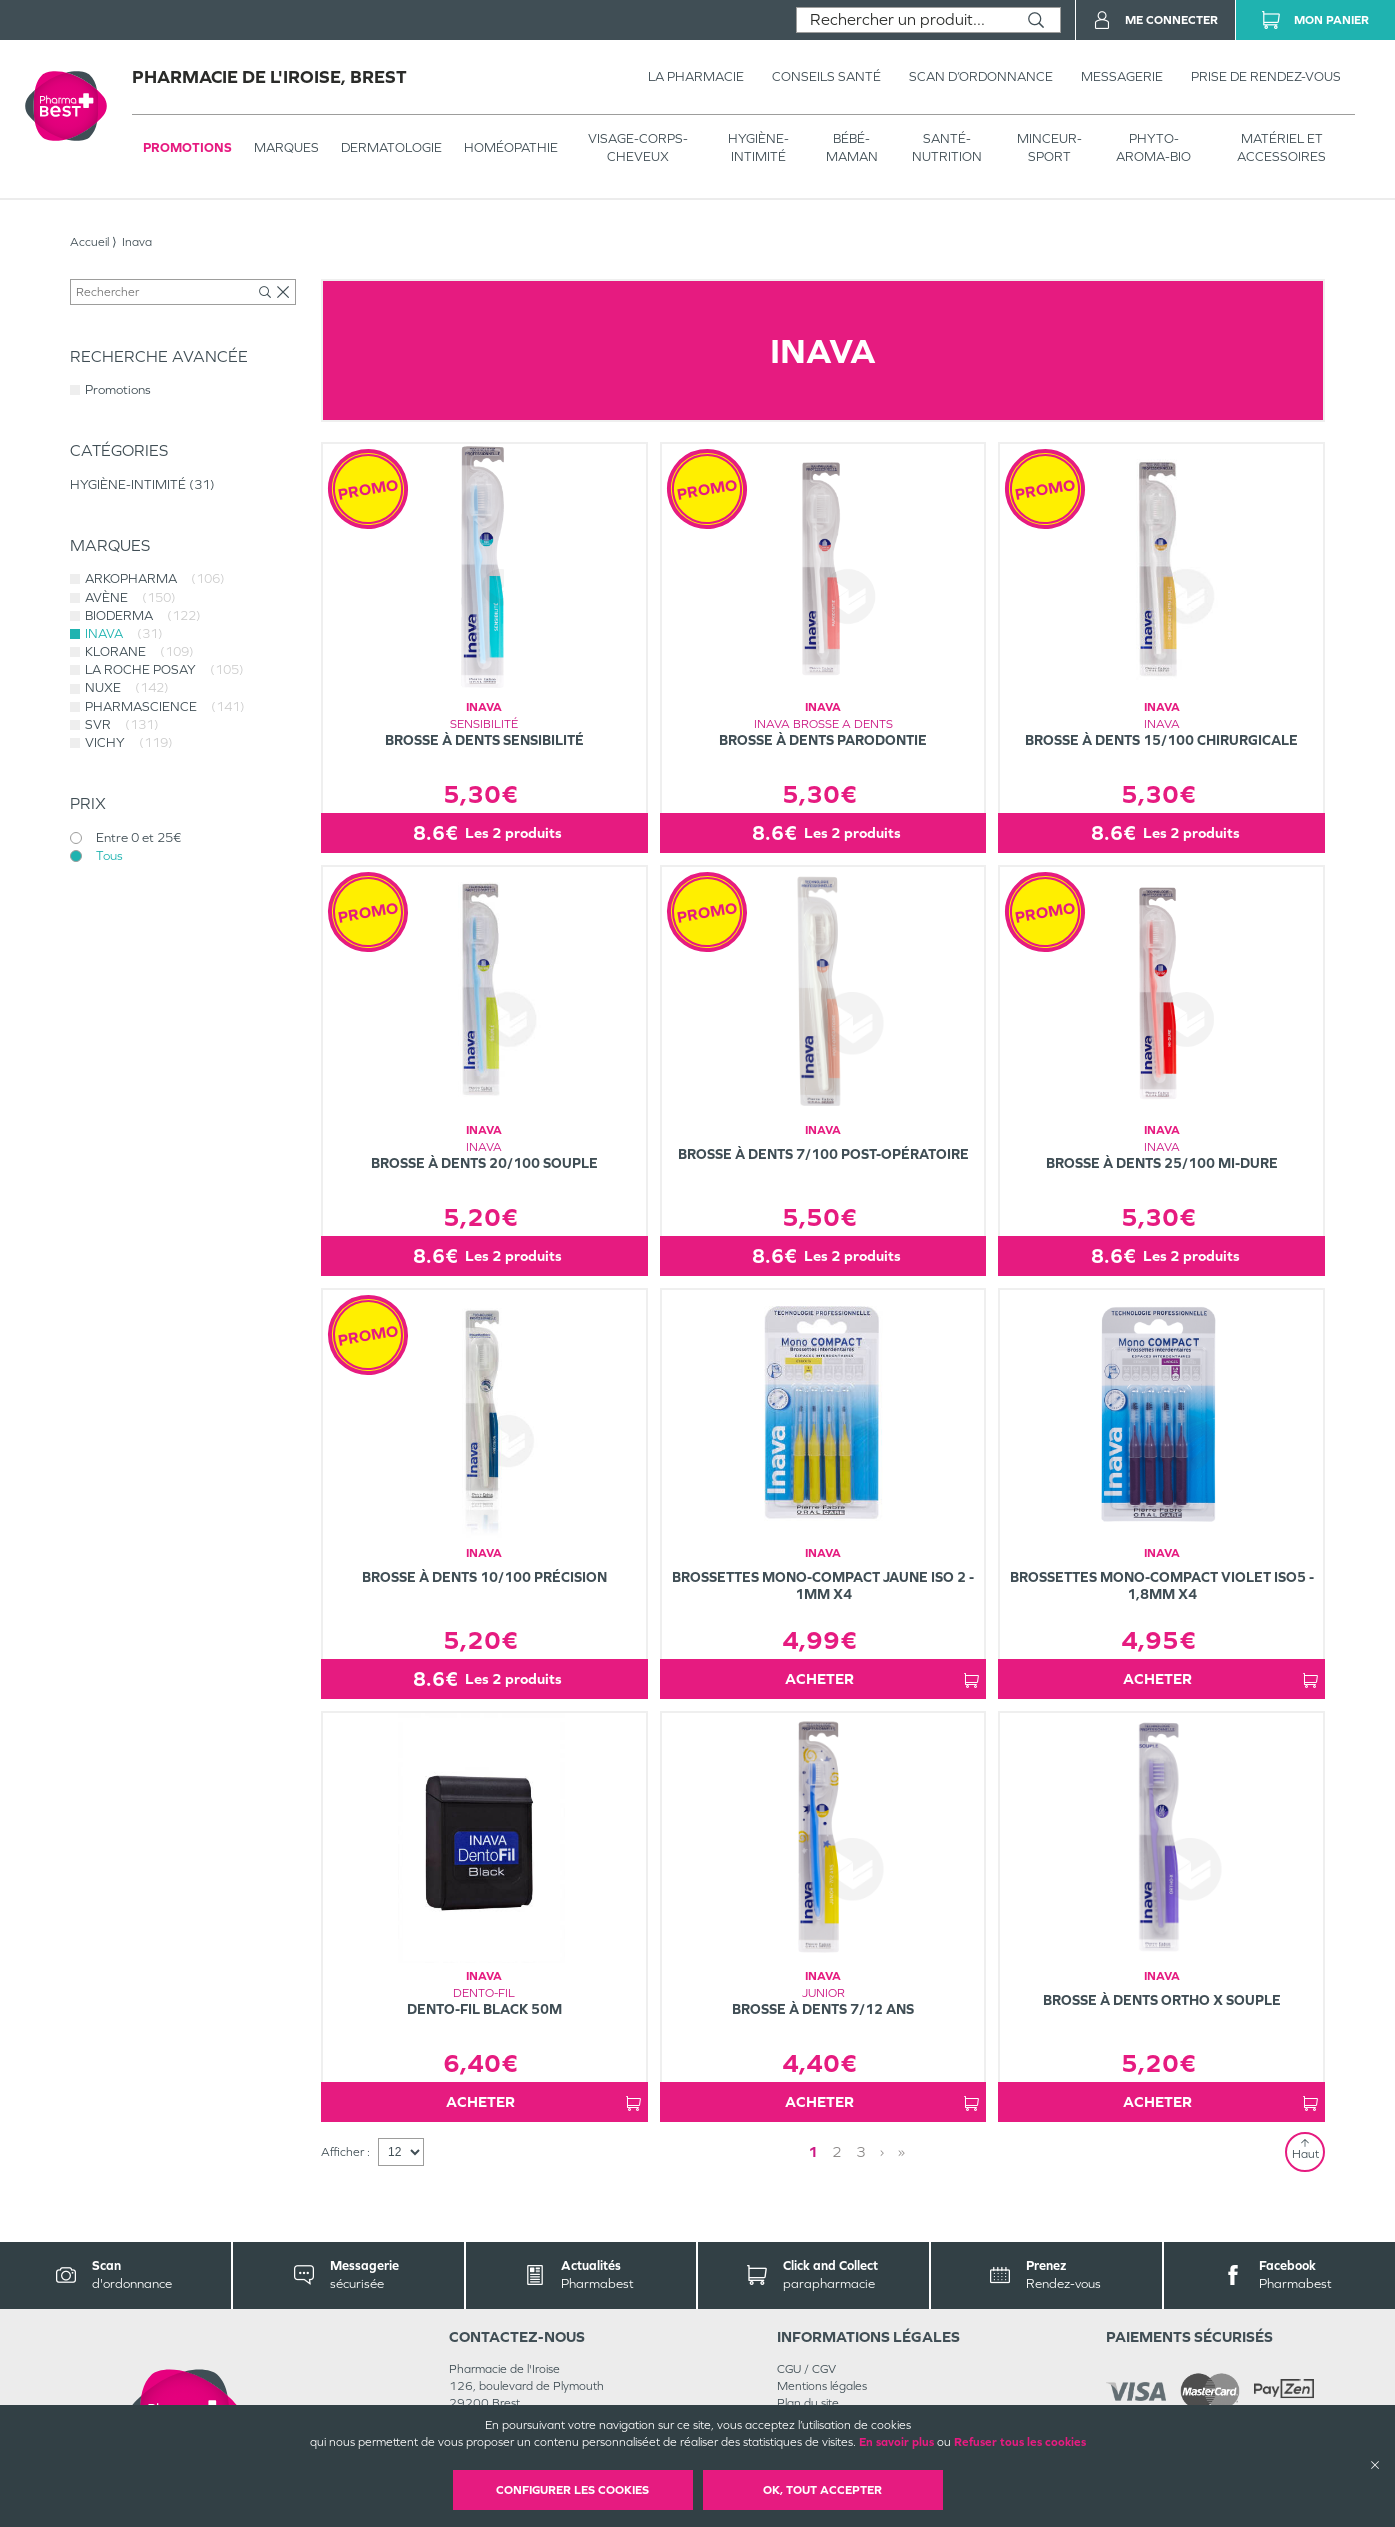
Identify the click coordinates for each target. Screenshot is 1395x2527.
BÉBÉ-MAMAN (852, 147)
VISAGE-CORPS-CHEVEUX (638, 147)
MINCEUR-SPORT (1049, 147)
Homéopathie (511, 147)
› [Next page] (882, 2151)
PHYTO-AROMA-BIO (1153, 147)
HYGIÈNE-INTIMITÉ (758, 147)
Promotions (187, 147)
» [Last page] (901, 2151)
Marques (286, 147)
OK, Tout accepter (822, 2490)
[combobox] (904, 20)
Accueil (89, 242)
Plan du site (808, 2403)
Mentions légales (822, 2386)
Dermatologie (391, 147)
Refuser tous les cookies (1020, 2442)
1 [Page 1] (813, 2151)
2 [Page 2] (837, 2151)
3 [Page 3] (861, 2151)
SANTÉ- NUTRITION (947, 147)
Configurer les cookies (572, 2490)
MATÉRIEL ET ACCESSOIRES (1281, 147)
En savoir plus (896, 2442)
